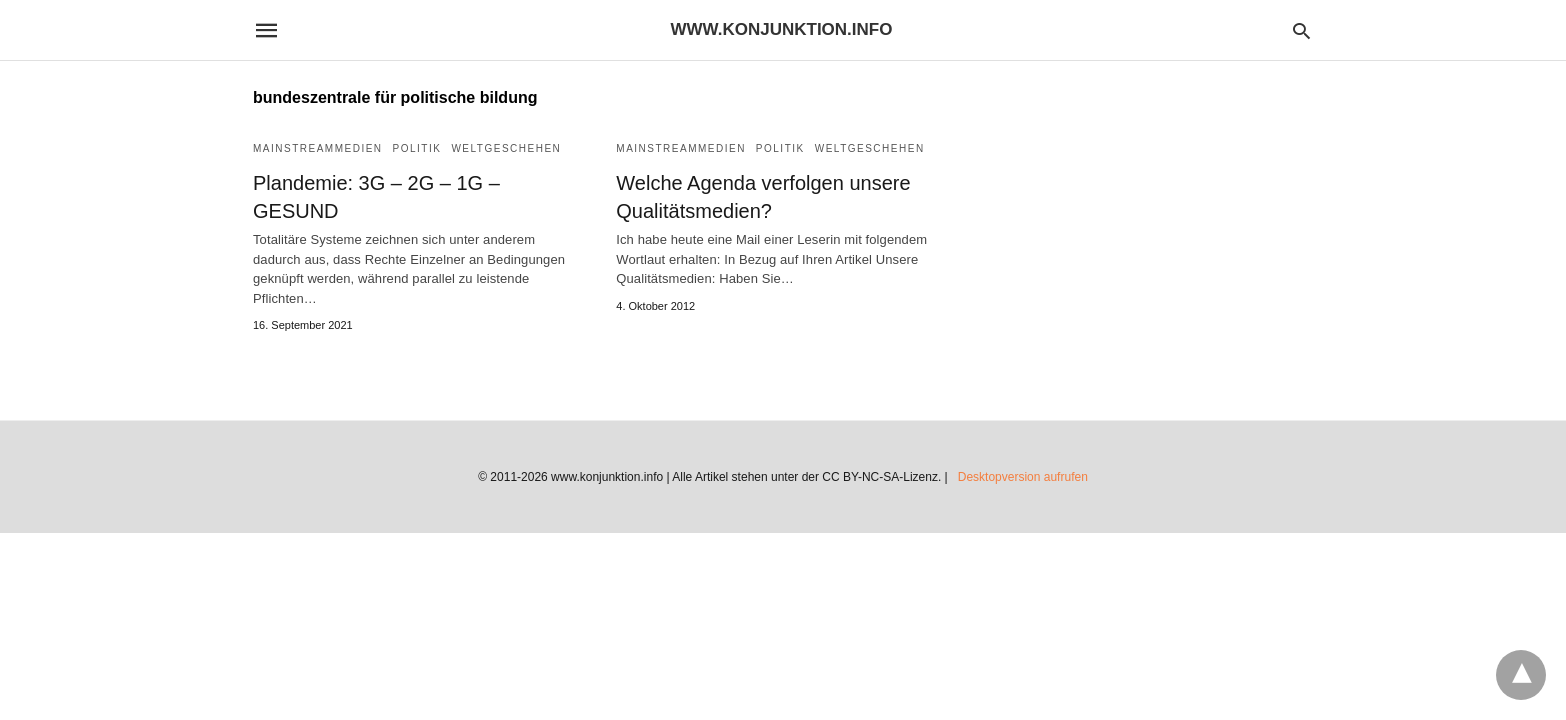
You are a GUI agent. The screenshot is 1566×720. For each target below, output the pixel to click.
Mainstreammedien (318, 148)
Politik (417, 148)
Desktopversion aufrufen (1023, 477)
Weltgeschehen (506, 148)
